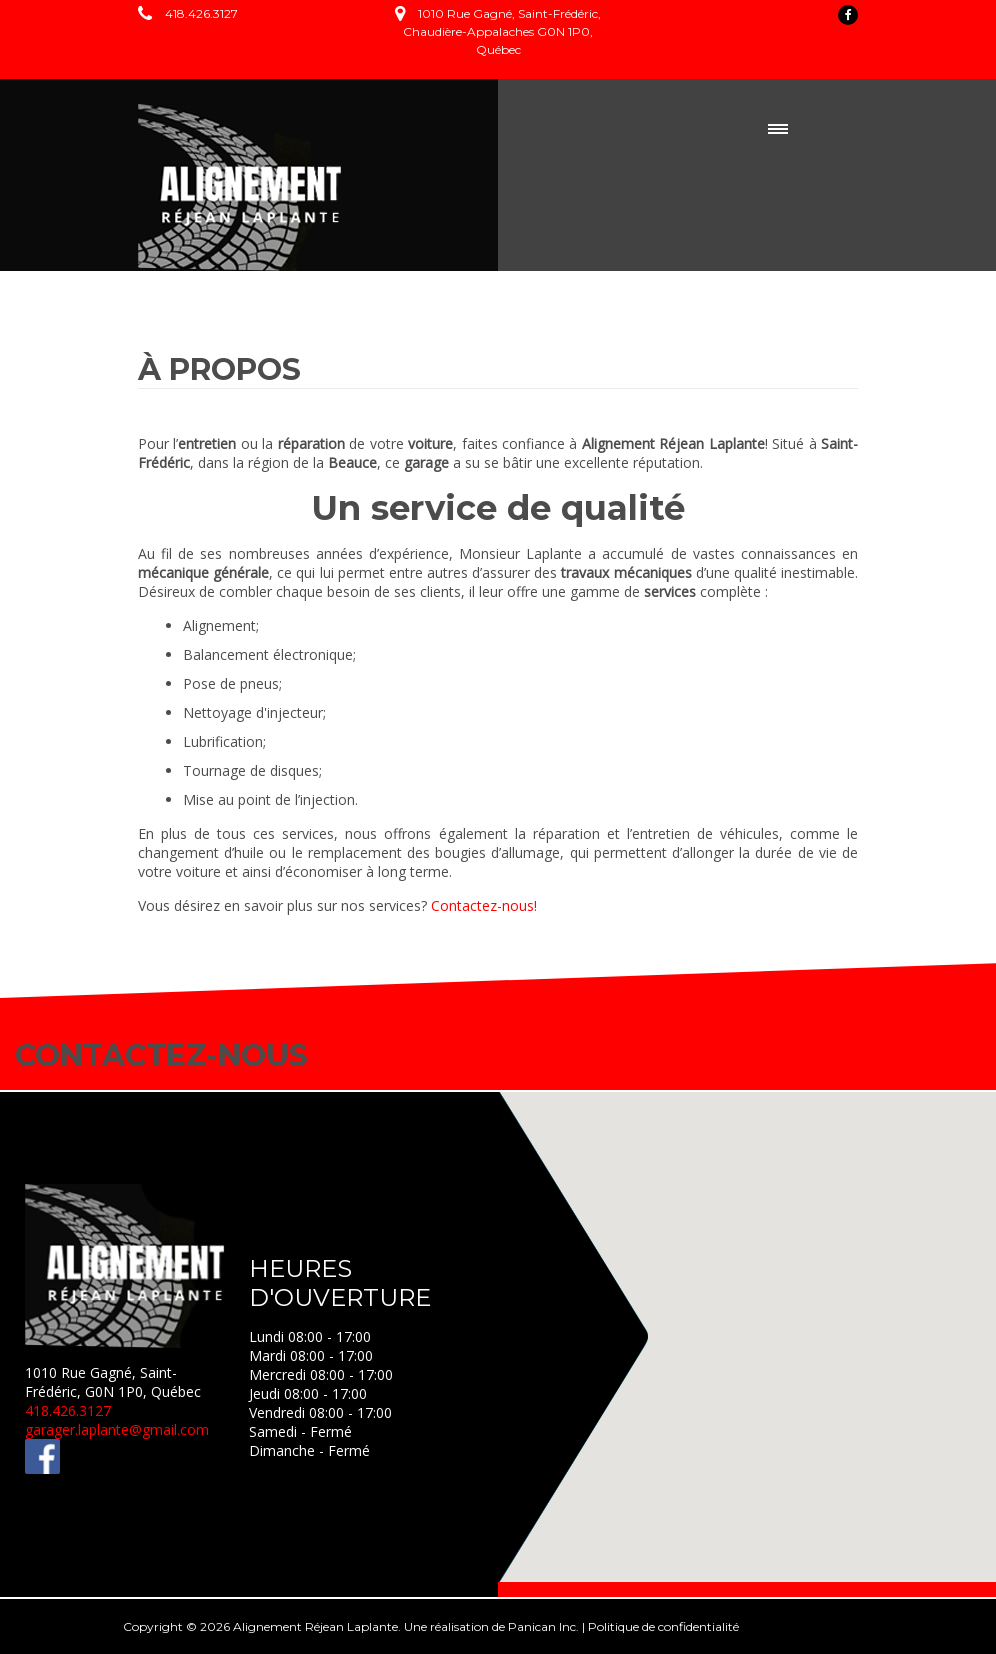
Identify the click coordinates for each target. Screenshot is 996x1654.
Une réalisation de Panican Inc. (491, 1626)
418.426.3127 (201, 13)
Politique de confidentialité (663, 1626)
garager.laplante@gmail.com (117, 1429)
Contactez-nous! (484, 905)
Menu (778, 129)
